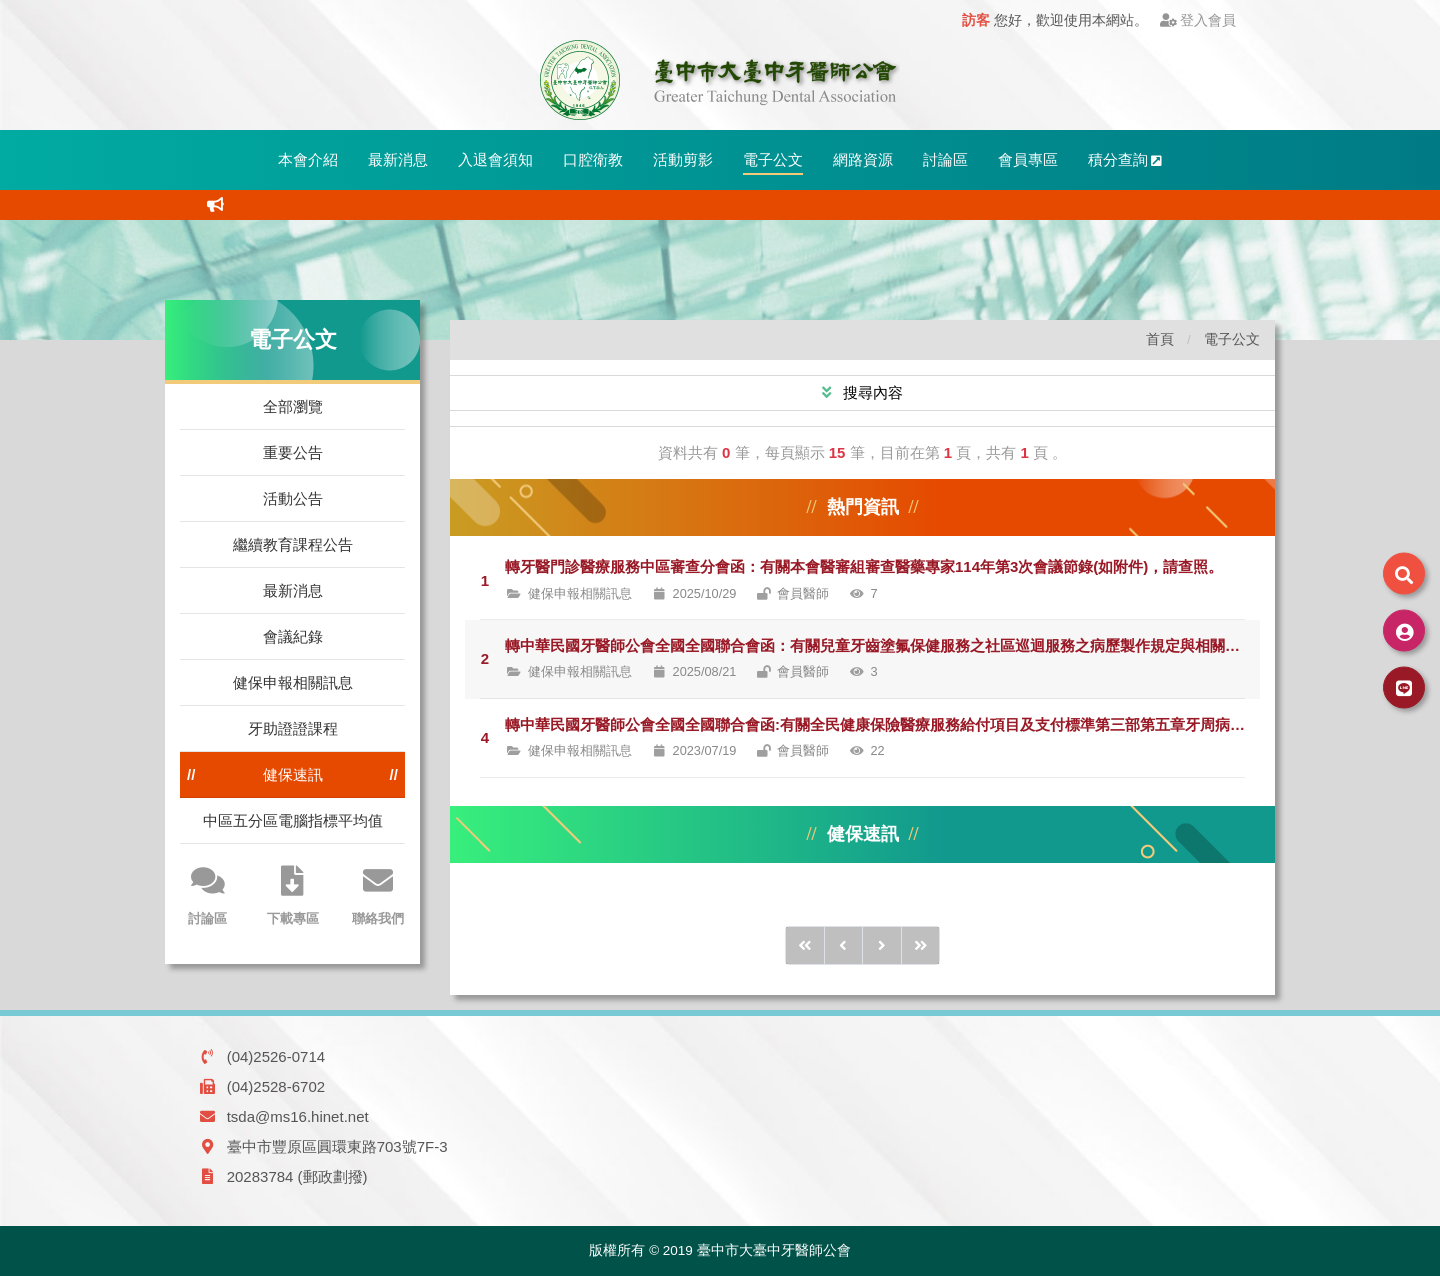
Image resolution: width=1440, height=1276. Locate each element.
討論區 (945, 159)
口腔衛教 (593, 159)
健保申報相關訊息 (293, 682)
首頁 (1160, 339)
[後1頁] (882, 946)
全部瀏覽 (293, 406)
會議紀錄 (293, 636)
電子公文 (773, 159)
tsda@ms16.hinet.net (298, 1116)
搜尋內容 (871, 392)
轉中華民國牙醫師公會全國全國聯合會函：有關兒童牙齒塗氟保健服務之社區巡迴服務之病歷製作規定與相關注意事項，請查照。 (882, 645)
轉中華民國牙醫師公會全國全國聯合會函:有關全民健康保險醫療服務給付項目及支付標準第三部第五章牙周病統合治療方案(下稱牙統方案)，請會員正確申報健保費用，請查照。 (882, 724)
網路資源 (863, 159)
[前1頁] (844, 946)
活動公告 (293, 498)
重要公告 (293, 452)
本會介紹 (308, 159)
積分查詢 (1125, 159)
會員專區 (1028, 159)
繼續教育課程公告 (293, 544)
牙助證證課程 (293, 728)
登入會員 (1198, 20)
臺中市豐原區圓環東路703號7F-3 (337, 1146)
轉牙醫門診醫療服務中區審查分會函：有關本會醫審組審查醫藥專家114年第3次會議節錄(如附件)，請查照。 (864, 566)
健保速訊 (293, 774)
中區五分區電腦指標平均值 (293, 820)
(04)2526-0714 (276, 1056)
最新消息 (398, 159)
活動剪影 (683, 159)
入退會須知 (495, 159)
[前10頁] (805, 946)
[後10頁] (921, 946)
